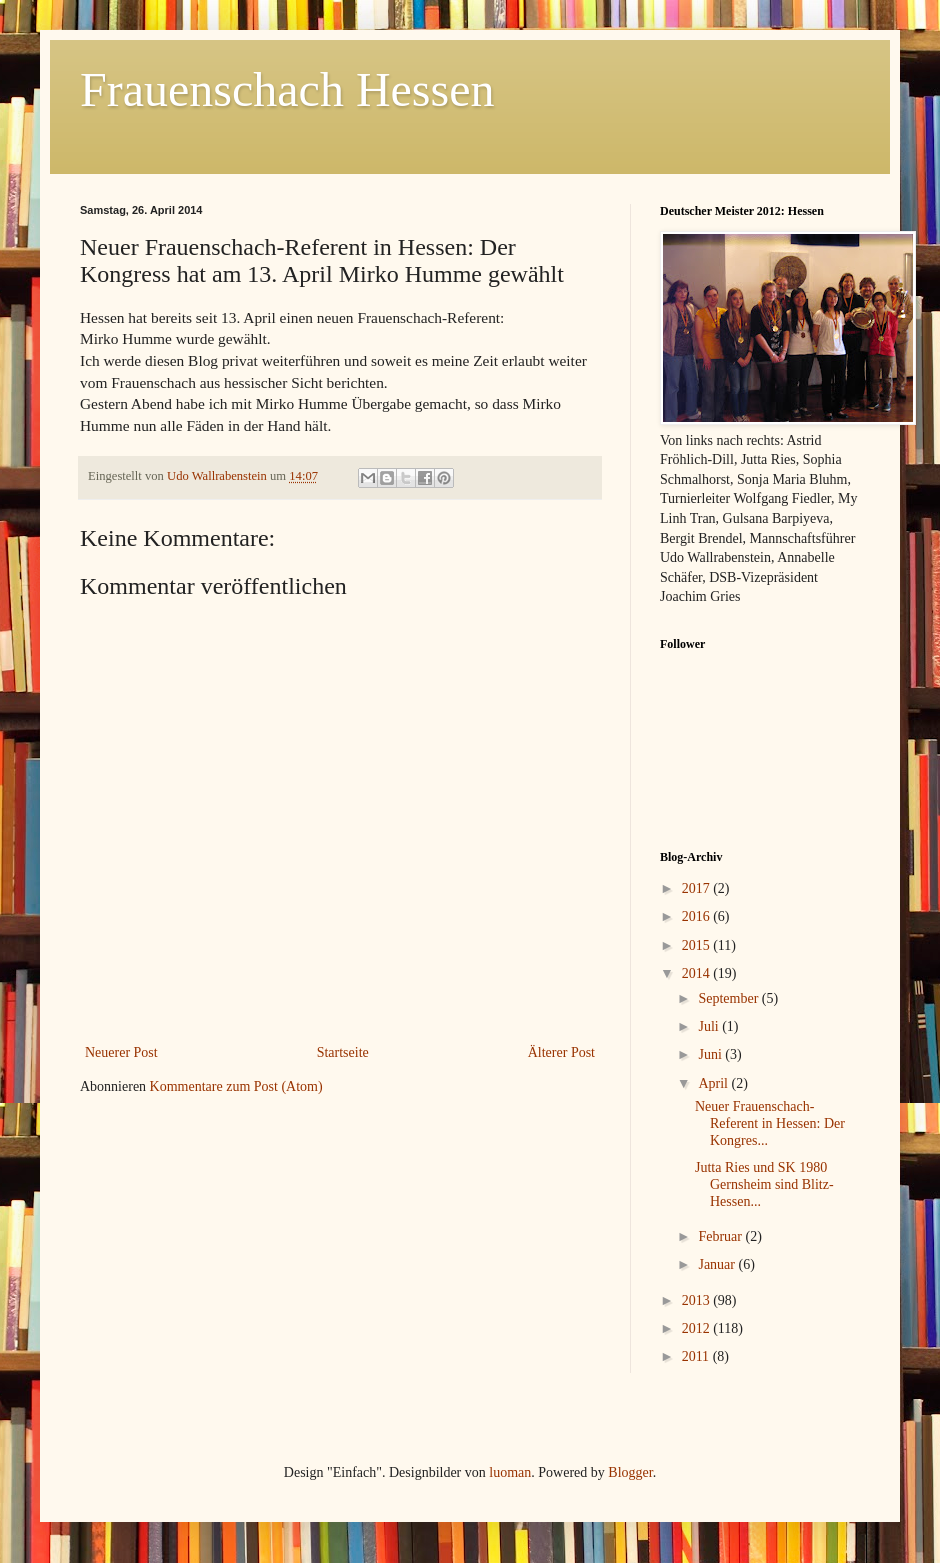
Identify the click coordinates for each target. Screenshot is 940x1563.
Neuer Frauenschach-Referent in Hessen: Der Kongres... (770, 1123)
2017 (698, 888)
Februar (721, 1236)
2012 (698, 1328)
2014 (698, 973)
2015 (698, 945)
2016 (698, 916)
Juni (711, 1054)
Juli (710, 1026)
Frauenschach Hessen (287, 89)
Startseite (343, 1052)
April (714, 1083)
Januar (718, 1264)
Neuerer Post (121, 1052)
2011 (697, 1356)
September (729, 998)
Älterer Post (561, 1052)
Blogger (630, 1472)
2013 (698, 1300)
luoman (510, 1472)
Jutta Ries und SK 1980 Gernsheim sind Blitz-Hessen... (764, 1184)
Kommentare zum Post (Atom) (236, 1086)
